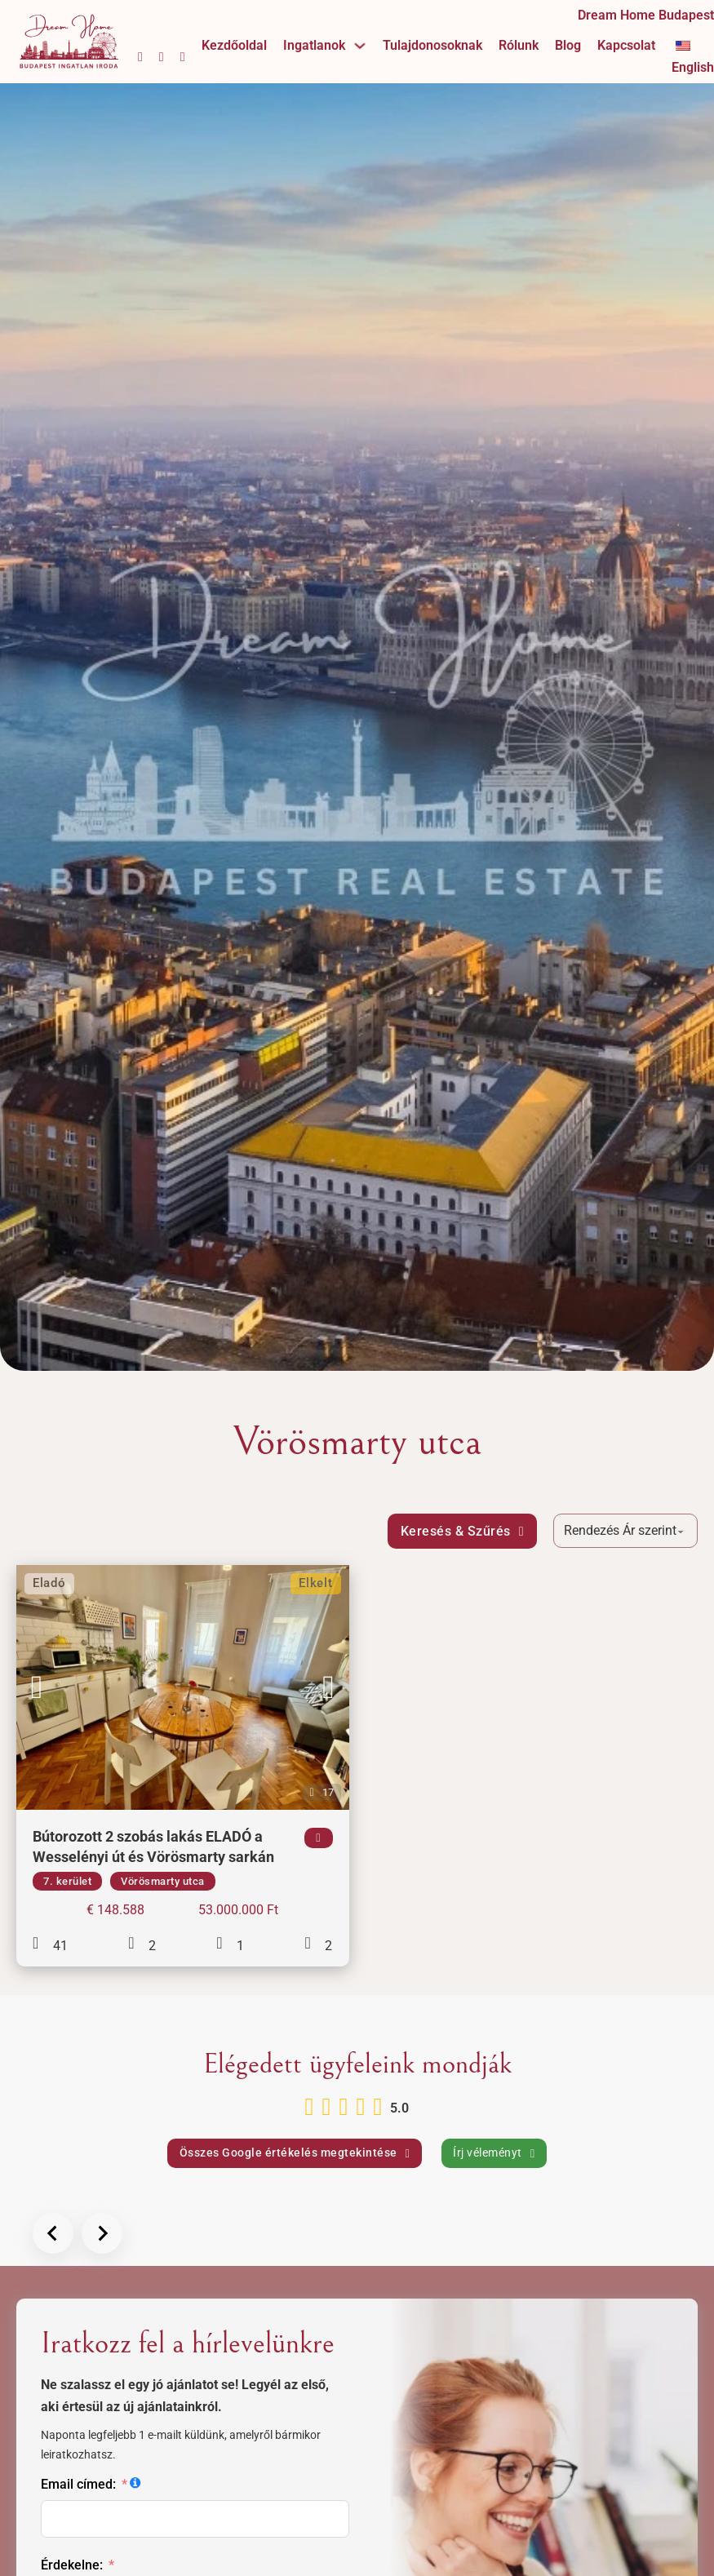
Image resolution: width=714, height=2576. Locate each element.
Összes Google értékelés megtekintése (295, 2153)
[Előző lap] (53, 2233)
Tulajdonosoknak (432, 45)
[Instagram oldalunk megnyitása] (161, 57)
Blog (568, 45)
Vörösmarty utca (163, 1881)
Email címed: (78, 2484)
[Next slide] (102, 2233)
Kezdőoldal (234, 45)
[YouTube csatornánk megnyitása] (182, 57)
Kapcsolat (626, 45)
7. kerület (67, 1881)
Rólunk (519, 45)
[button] (36, 1687)
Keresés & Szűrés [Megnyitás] (462, 1531)
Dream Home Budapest (646, 15)
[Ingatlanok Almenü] (359, 45)
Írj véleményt (493, 2153)
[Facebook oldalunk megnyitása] (140, 57)
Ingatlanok (314, 45)
